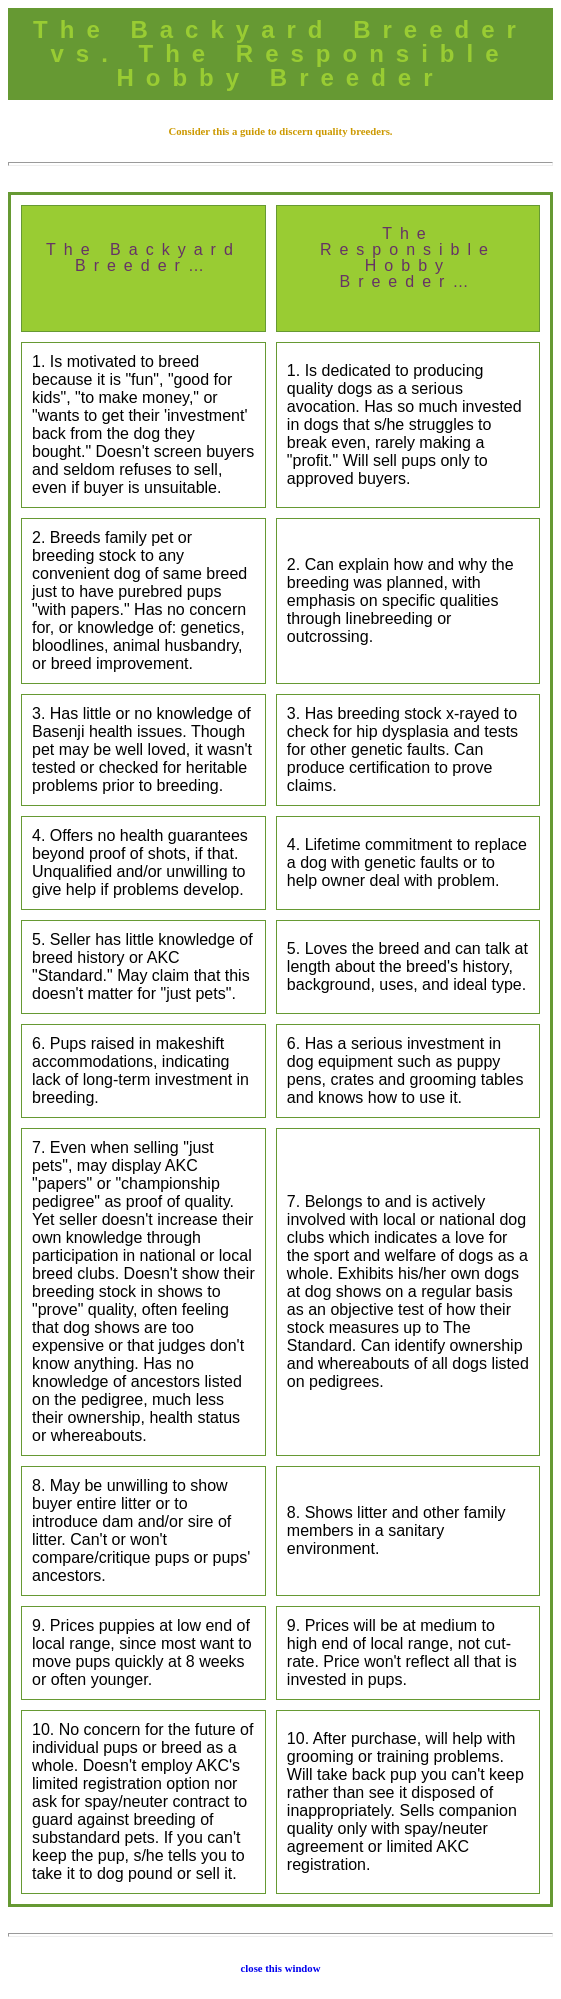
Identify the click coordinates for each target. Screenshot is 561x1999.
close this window (281, 1968)
